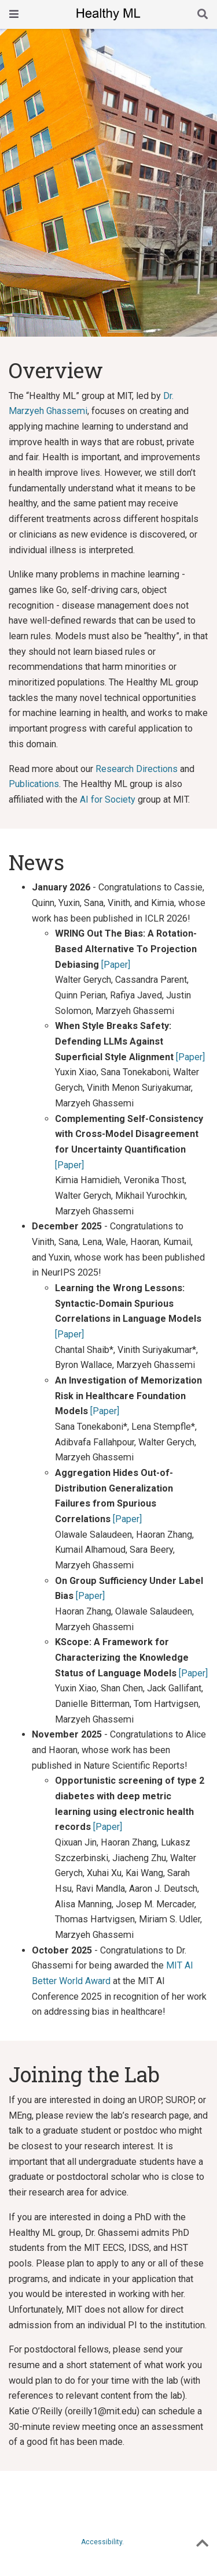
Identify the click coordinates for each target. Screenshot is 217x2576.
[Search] (202, 14)
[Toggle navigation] (14, 14)
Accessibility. (102, 2542)
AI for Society (107, 799)
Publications (34, 783)
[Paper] (115, 964)
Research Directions (136, 768)
